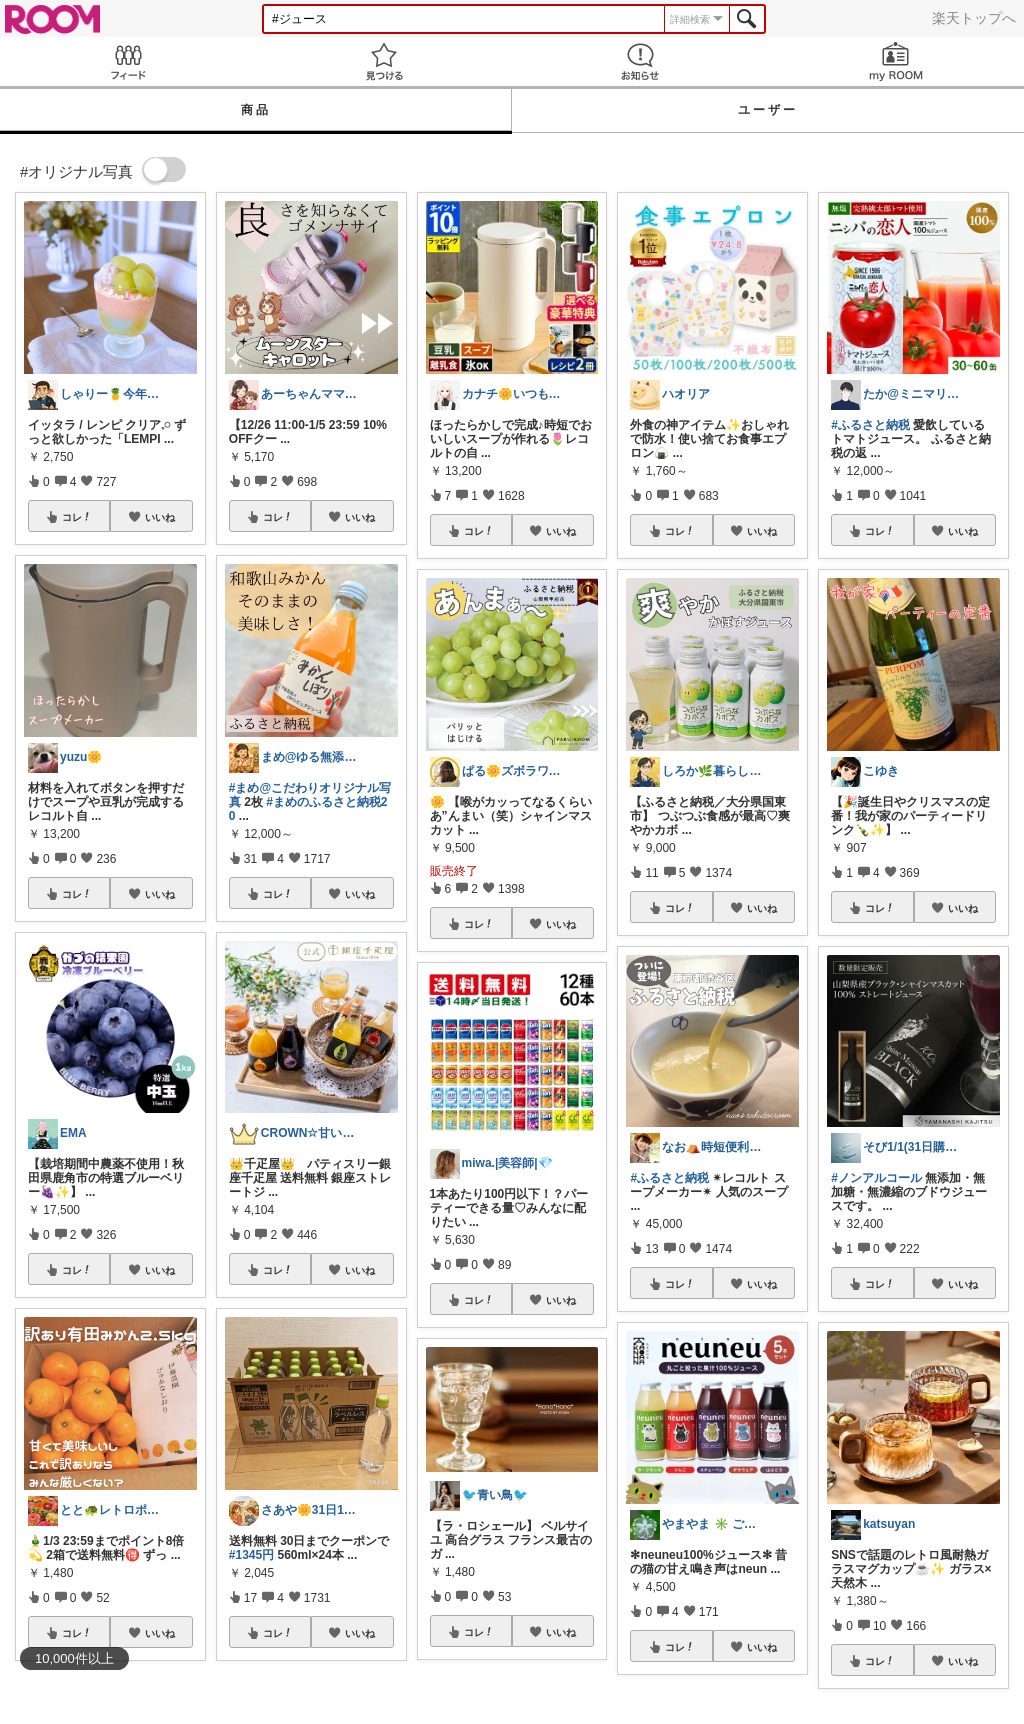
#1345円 (251, 1555)
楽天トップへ (974, 18)
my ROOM (896, 61)
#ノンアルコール (876, 1178)
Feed (128, 61)
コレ (77, 517)
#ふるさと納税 (669, 1178)
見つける (384, 61)
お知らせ (640, 61)
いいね (160, 517)
